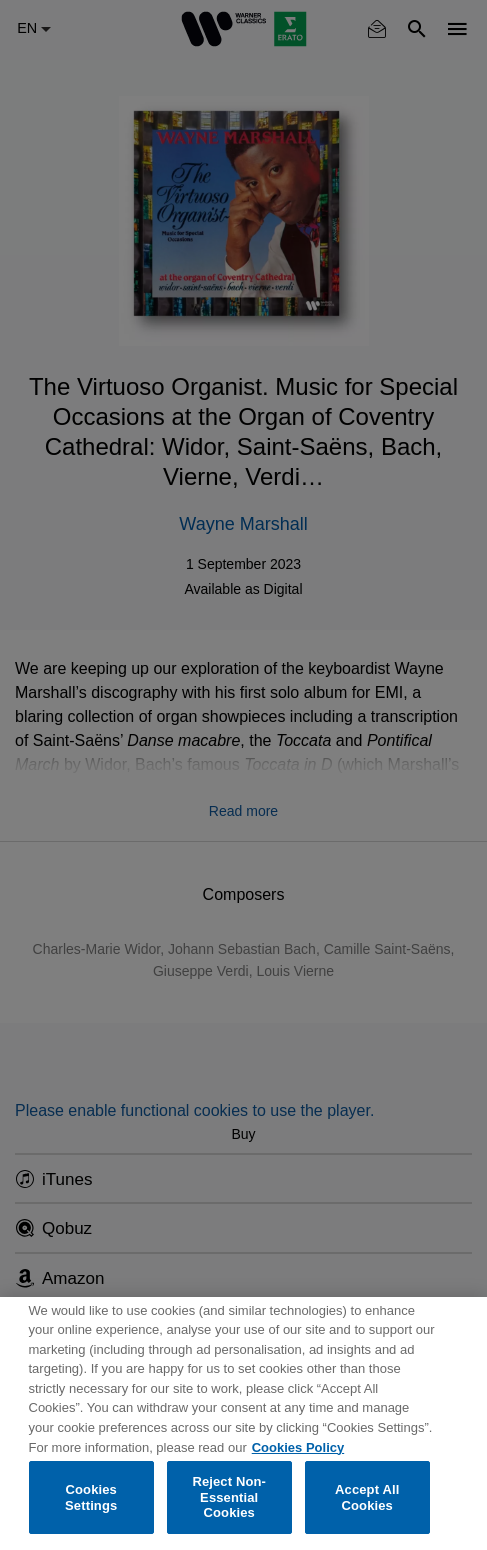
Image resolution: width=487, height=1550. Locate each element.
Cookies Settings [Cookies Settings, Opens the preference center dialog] (91, 1497)
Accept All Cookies (367, 1497)
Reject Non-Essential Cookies (229, 1497)
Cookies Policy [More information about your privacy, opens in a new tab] (298, 1447)
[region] (243, 1423)
